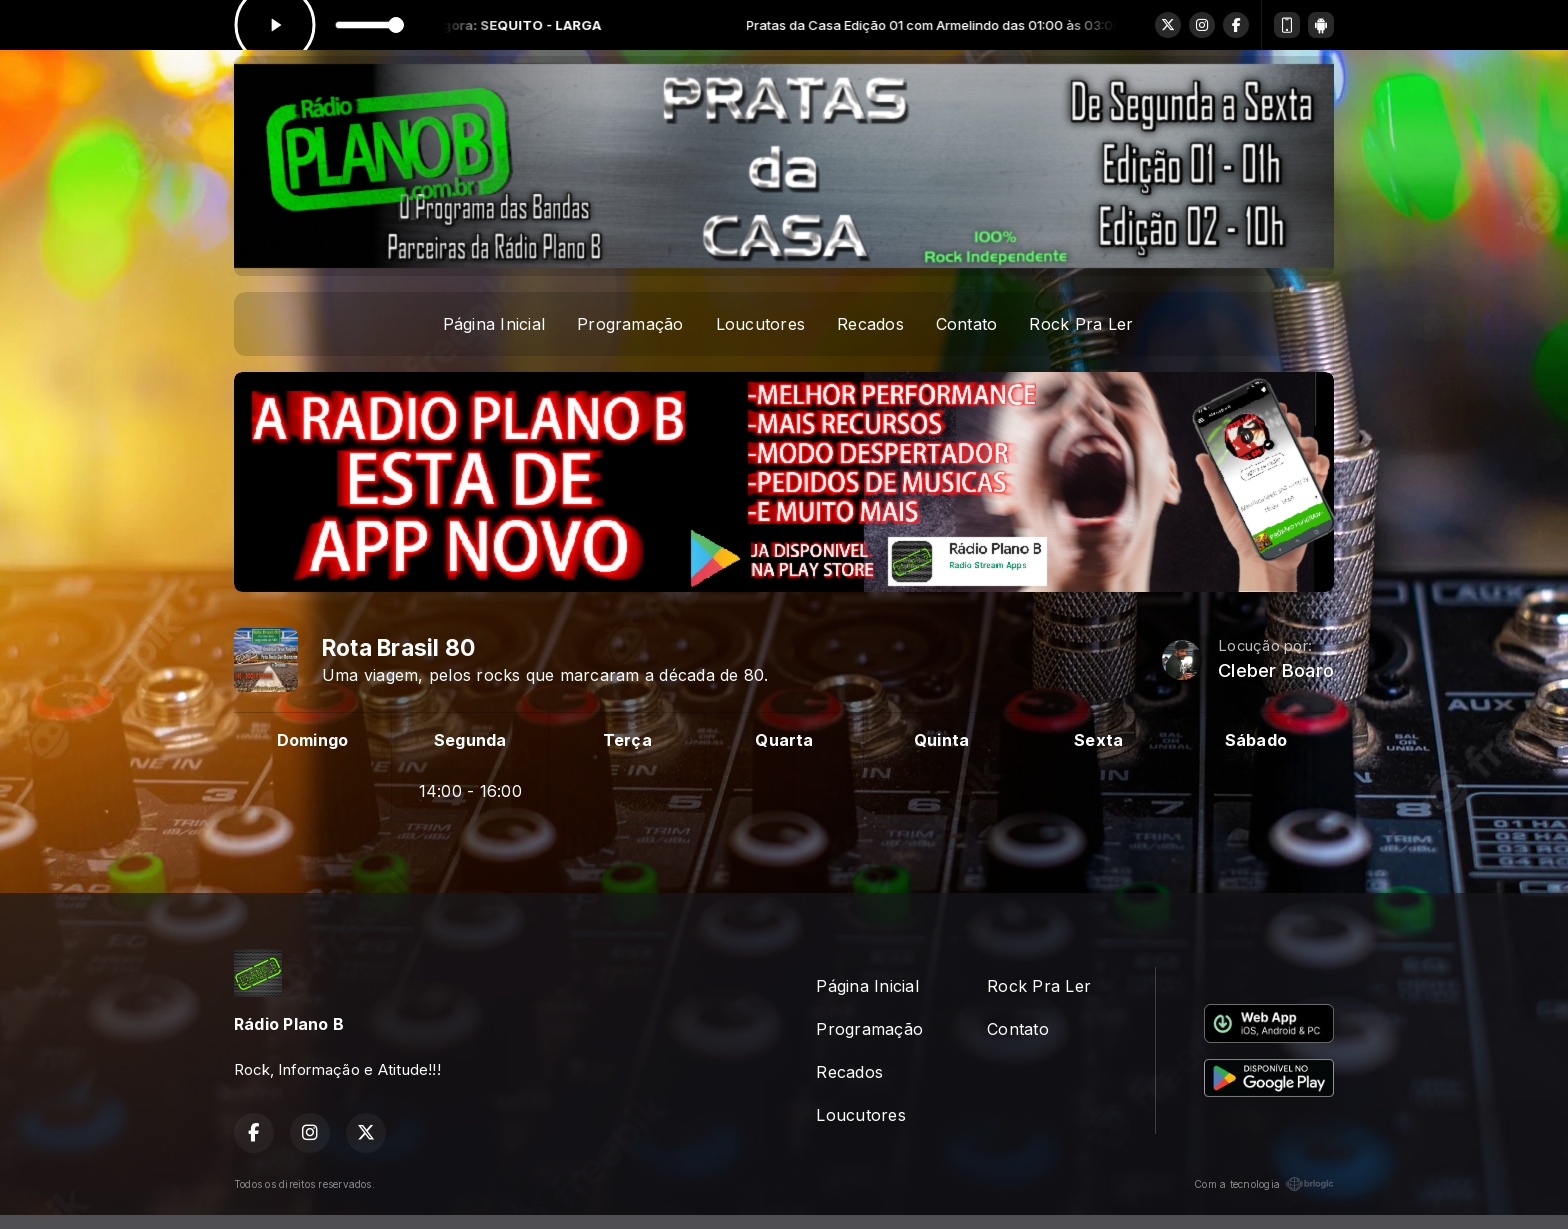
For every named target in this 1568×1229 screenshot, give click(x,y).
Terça (627, 740)
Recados (870, 324)
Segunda (470, 740)
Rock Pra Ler (1081, 324)
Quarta (784, 740)
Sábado (1256, 740)
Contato (967, 324)
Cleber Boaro (1276, 670)
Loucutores (760, 324)
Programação (630, 324)
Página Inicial (494, 324)
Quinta (941, 740)
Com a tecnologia (1264, 1184)
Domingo (313, 740)
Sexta (1098, 740)
